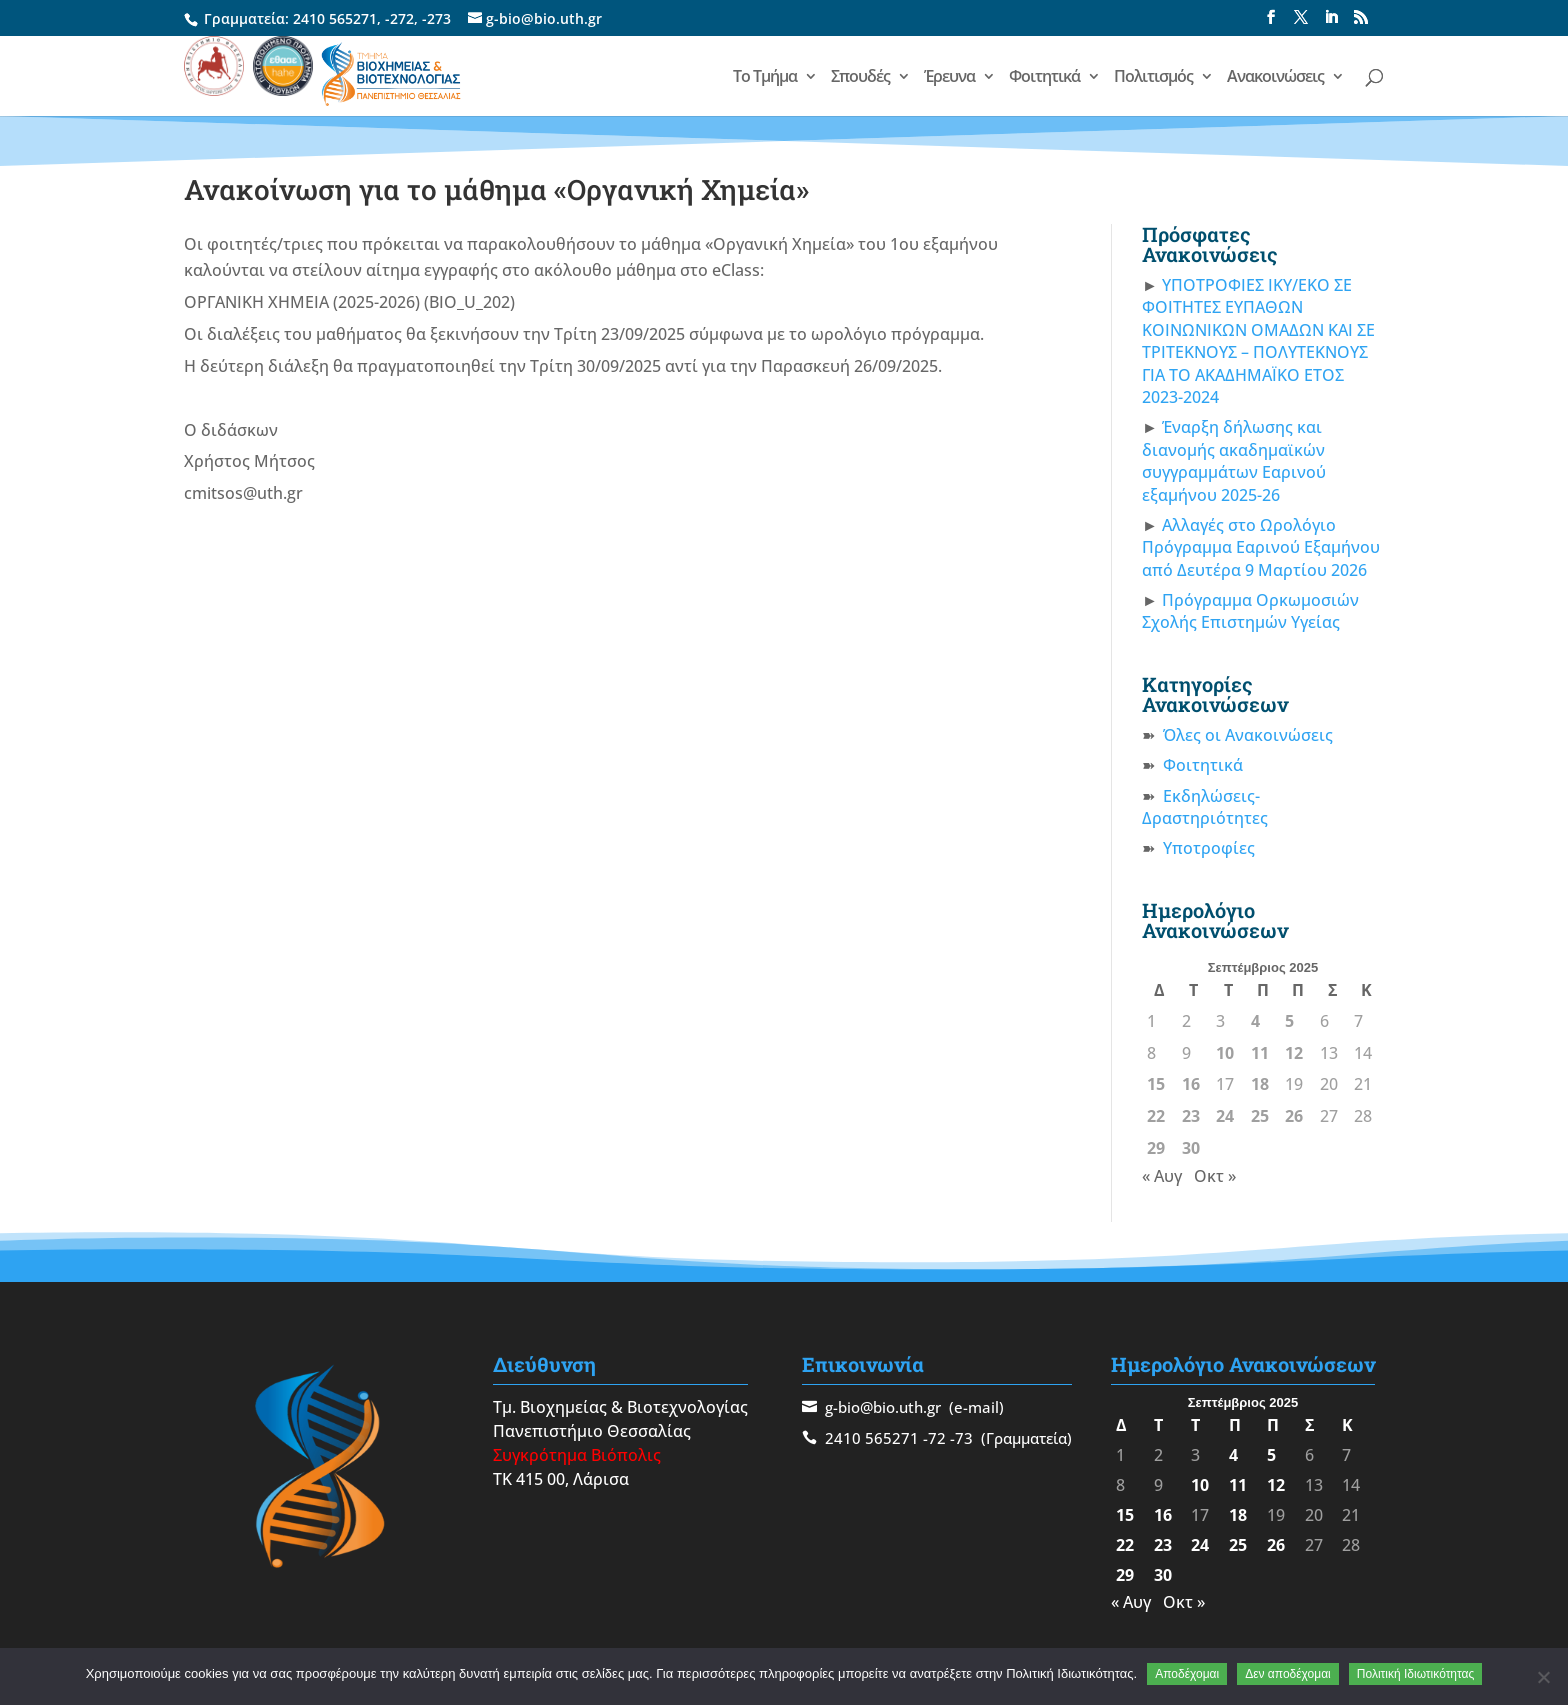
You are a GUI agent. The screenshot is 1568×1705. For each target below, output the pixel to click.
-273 (436, 18)
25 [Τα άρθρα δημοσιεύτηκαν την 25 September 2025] (1260, 1116)
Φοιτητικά (1044, 78)
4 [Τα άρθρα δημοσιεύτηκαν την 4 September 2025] (1255, 1021)
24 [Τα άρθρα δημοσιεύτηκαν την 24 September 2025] (1225, 1116)
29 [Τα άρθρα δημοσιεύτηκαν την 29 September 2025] (1156, 1148)
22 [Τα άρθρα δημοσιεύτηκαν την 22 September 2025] (1156, 1116)
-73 (961, 1438)
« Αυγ (1162, 1176)
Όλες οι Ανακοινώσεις (1248, 735)
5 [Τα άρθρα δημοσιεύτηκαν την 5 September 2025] (1289, 1021)
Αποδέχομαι (1187, 1674)
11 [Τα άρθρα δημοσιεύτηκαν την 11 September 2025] (1260, 1053)
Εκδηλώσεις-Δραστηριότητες (1205, 807)
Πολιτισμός (1153, 78)
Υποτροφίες (1209, 848)
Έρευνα (949, 78)
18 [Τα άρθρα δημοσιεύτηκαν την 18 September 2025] (1260, 1084)
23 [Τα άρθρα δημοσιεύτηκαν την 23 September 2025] (1191, 1116)
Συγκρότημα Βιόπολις (577, 1455)
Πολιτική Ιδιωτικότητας (1416, 1674)
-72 (934, 1438)
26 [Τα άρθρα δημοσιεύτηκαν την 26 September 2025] (1294, 1116)
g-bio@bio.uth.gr (883, 1407)
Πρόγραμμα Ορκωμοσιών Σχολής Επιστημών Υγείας (1250, 611)
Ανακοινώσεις (1275, 78)
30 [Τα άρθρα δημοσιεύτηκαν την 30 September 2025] (1191, 1148)
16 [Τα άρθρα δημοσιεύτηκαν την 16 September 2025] (1191, 1084)
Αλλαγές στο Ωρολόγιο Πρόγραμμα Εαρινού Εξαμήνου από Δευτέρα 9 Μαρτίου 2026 (1261, 547)
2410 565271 (335, 18)
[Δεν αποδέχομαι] (1543, 1677)
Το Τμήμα (765, 78)
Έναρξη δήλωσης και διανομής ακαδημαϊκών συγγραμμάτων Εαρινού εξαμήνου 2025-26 (1234, 460)
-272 (399, 18)
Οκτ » (1215, 1176)
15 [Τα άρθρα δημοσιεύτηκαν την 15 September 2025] (1156, 1084)
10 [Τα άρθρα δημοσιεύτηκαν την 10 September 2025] (1225, 1053)
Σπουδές (860, 78)
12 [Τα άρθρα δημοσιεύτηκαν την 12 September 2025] (1294, 1053)
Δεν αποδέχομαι (1288, 1674)
